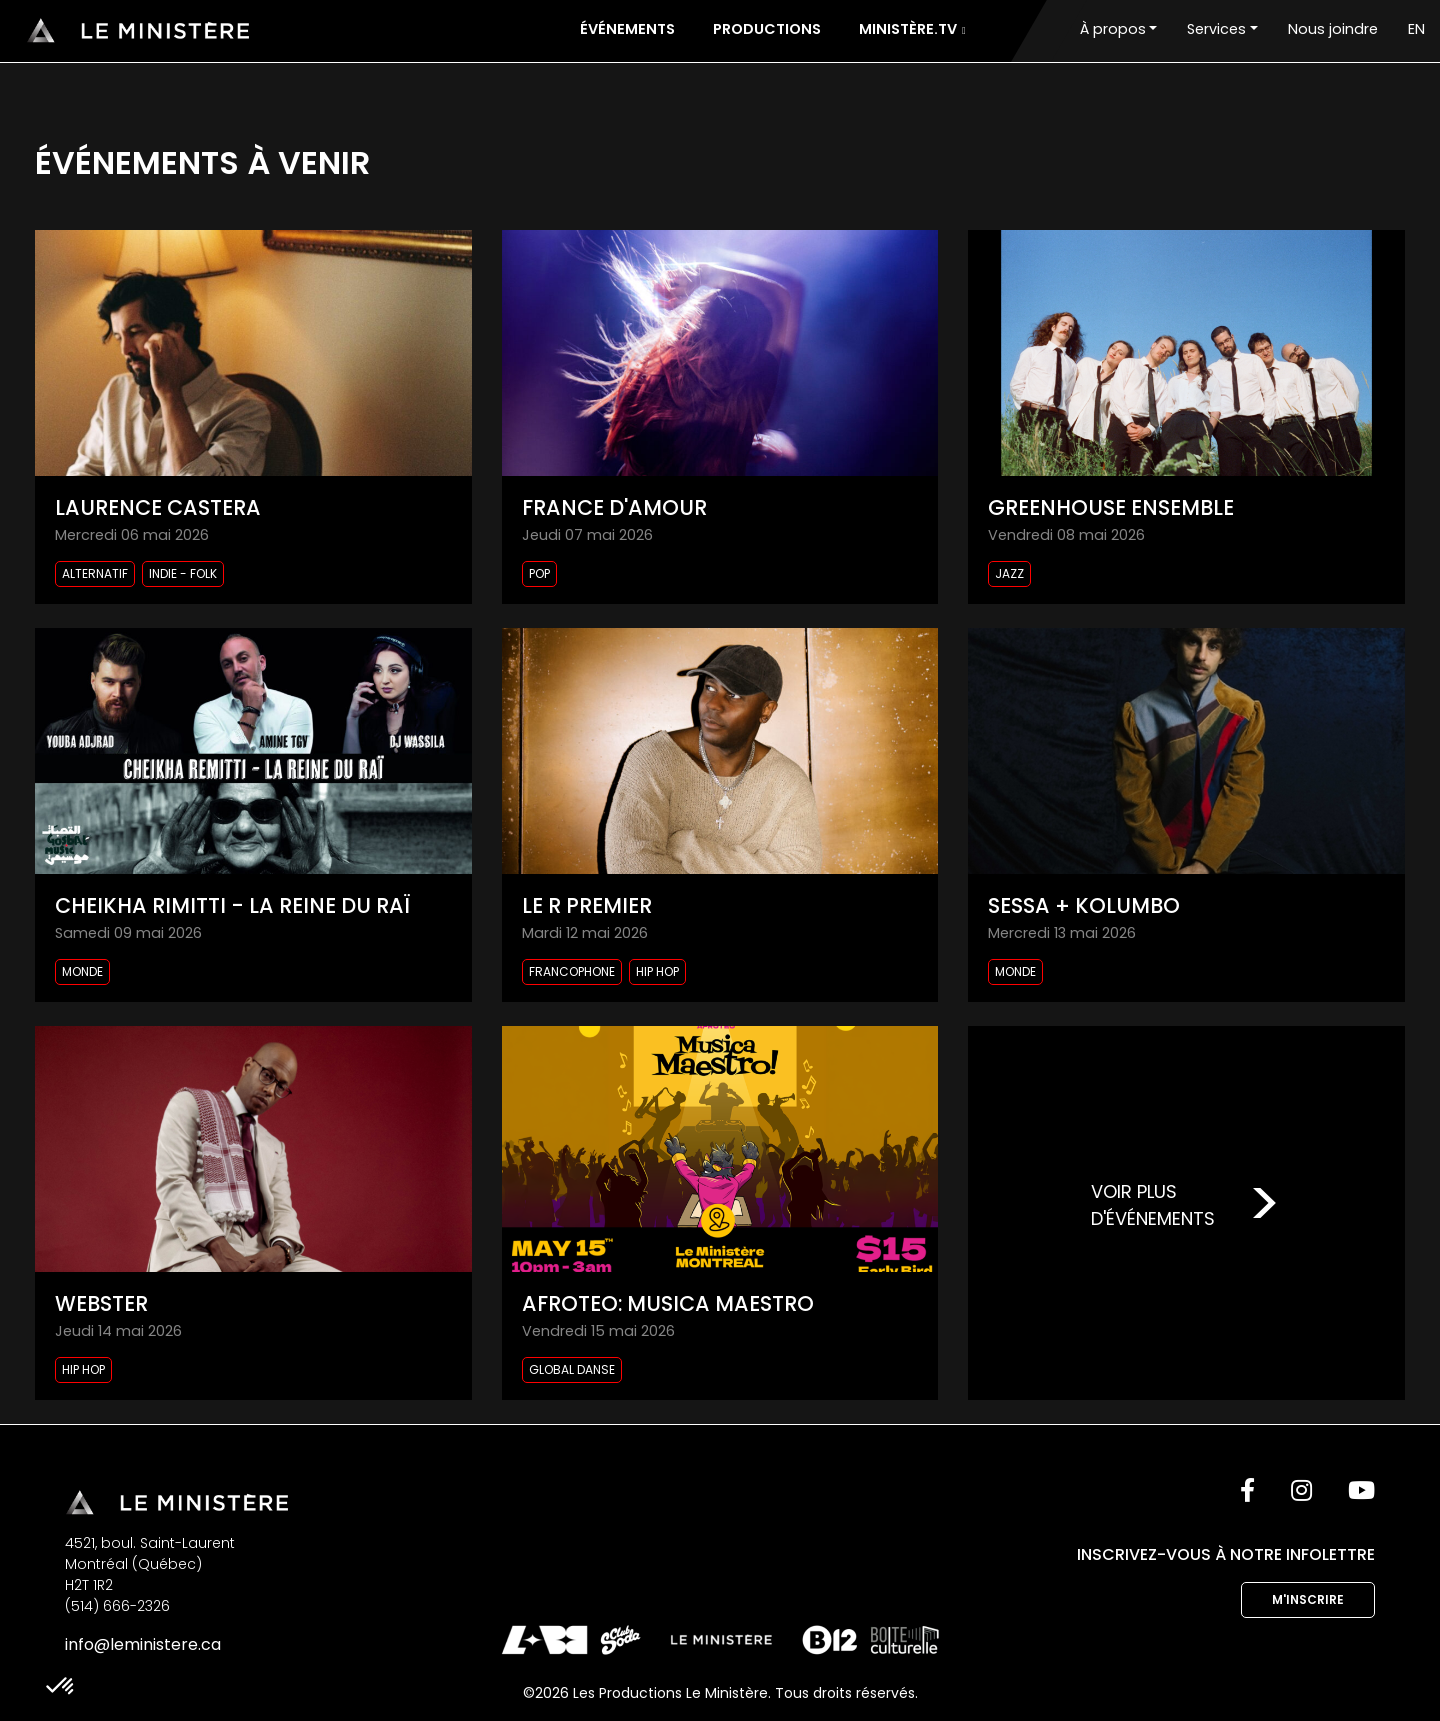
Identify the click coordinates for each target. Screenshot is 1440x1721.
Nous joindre (1333, 29)
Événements (627, 29)
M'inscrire (1308, 1599)
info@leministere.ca (143, 1644)
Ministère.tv (912, 29)
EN (1416, 29)
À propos (1113, 29)
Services (1216, 29)
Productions (767, 29)
